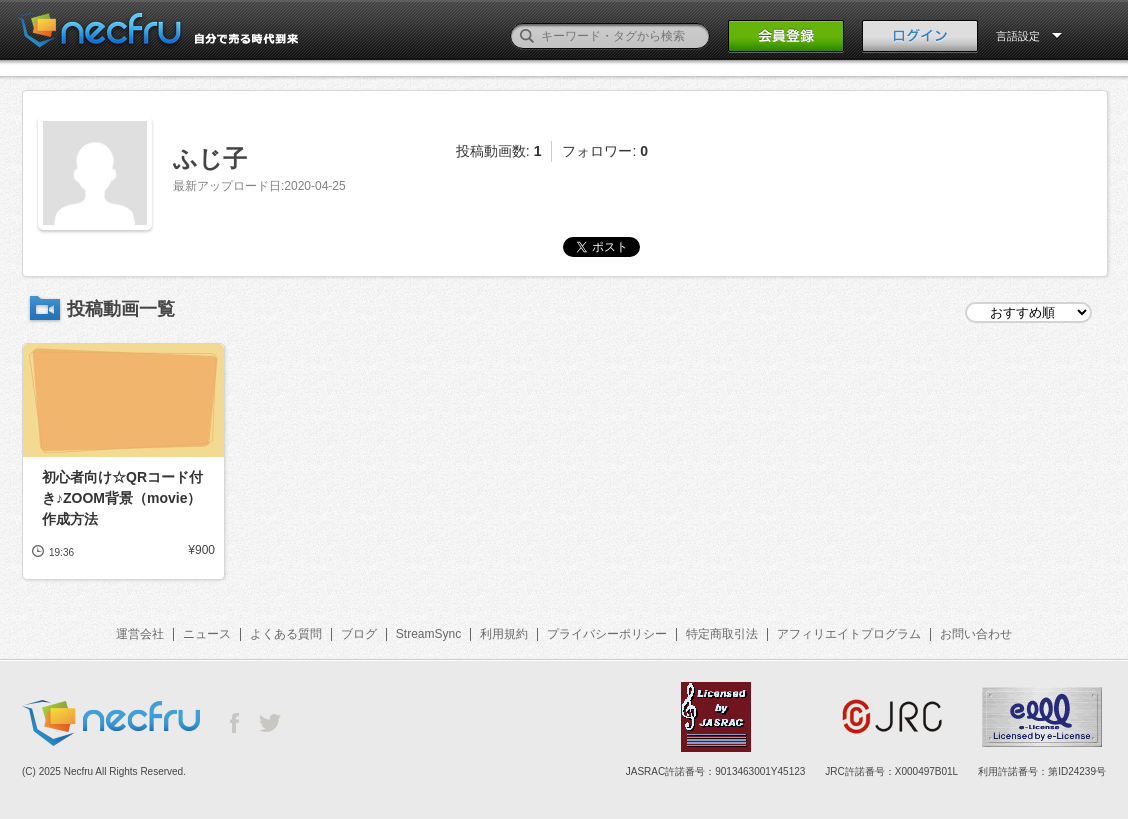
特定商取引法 (722, 634)
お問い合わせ (976, 634)
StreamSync (428, 634)
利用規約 (504, 634)
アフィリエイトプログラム (849, 634)
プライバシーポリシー (607, 634)
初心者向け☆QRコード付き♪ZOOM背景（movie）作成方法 (122, 498)
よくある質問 (286, 634)
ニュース (207, 634)
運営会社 (140, 634)
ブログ (359, 634)
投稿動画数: (499, 151)
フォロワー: (605, 151)
